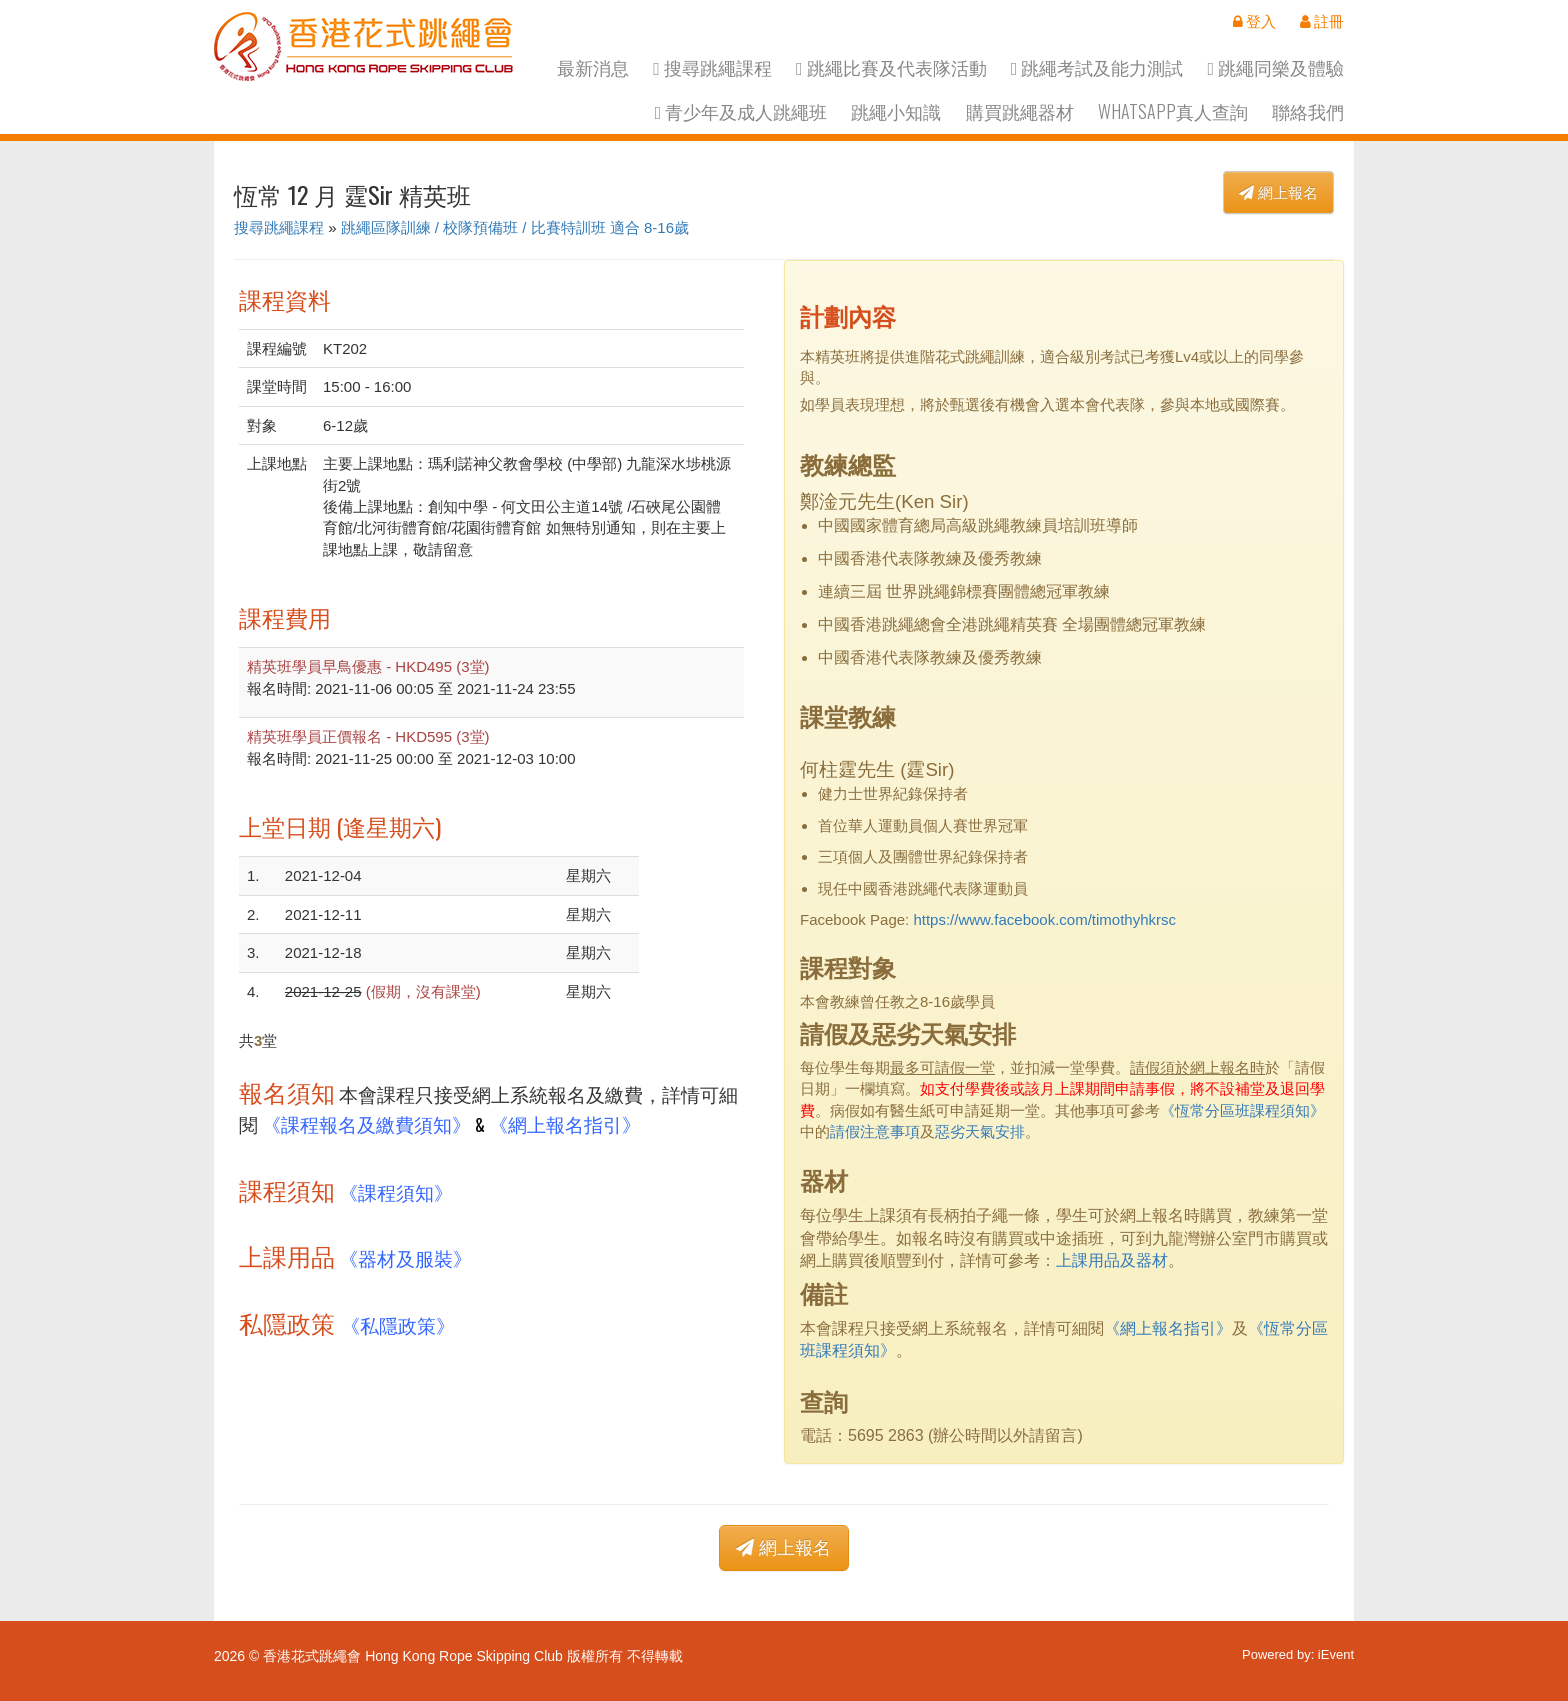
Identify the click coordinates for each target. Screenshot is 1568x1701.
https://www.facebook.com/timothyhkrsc (1044, 919)
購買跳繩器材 (1020, 111)
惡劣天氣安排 (980, 1131)
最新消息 (593, 67)
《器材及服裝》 (405, 1257)
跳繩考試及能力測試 (1097, 67)
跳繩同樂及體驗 (1275, 67)
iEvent (1336, 1654)
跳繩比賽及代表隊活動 (891, 67)
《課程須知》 (396, 1191)
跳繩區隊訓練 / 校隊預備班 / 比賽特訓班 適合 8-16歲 (515, 227)
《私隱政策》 (398, 1324)
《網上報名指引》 (565, 1123)
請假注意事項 (875, 1131)
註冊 (1322, 21)
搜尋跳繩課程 (712, 67)
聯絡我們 (1308, 111)
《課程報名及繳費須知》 (366, 1123)
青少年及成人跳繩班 (741, 111)
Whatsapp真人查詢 (1173, 111)
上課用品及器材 (1112, 1260)
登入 (1254, 21)
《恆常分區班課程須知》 (1242, 1110)
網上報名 (1278, 192)
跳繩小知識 (896, 111)
